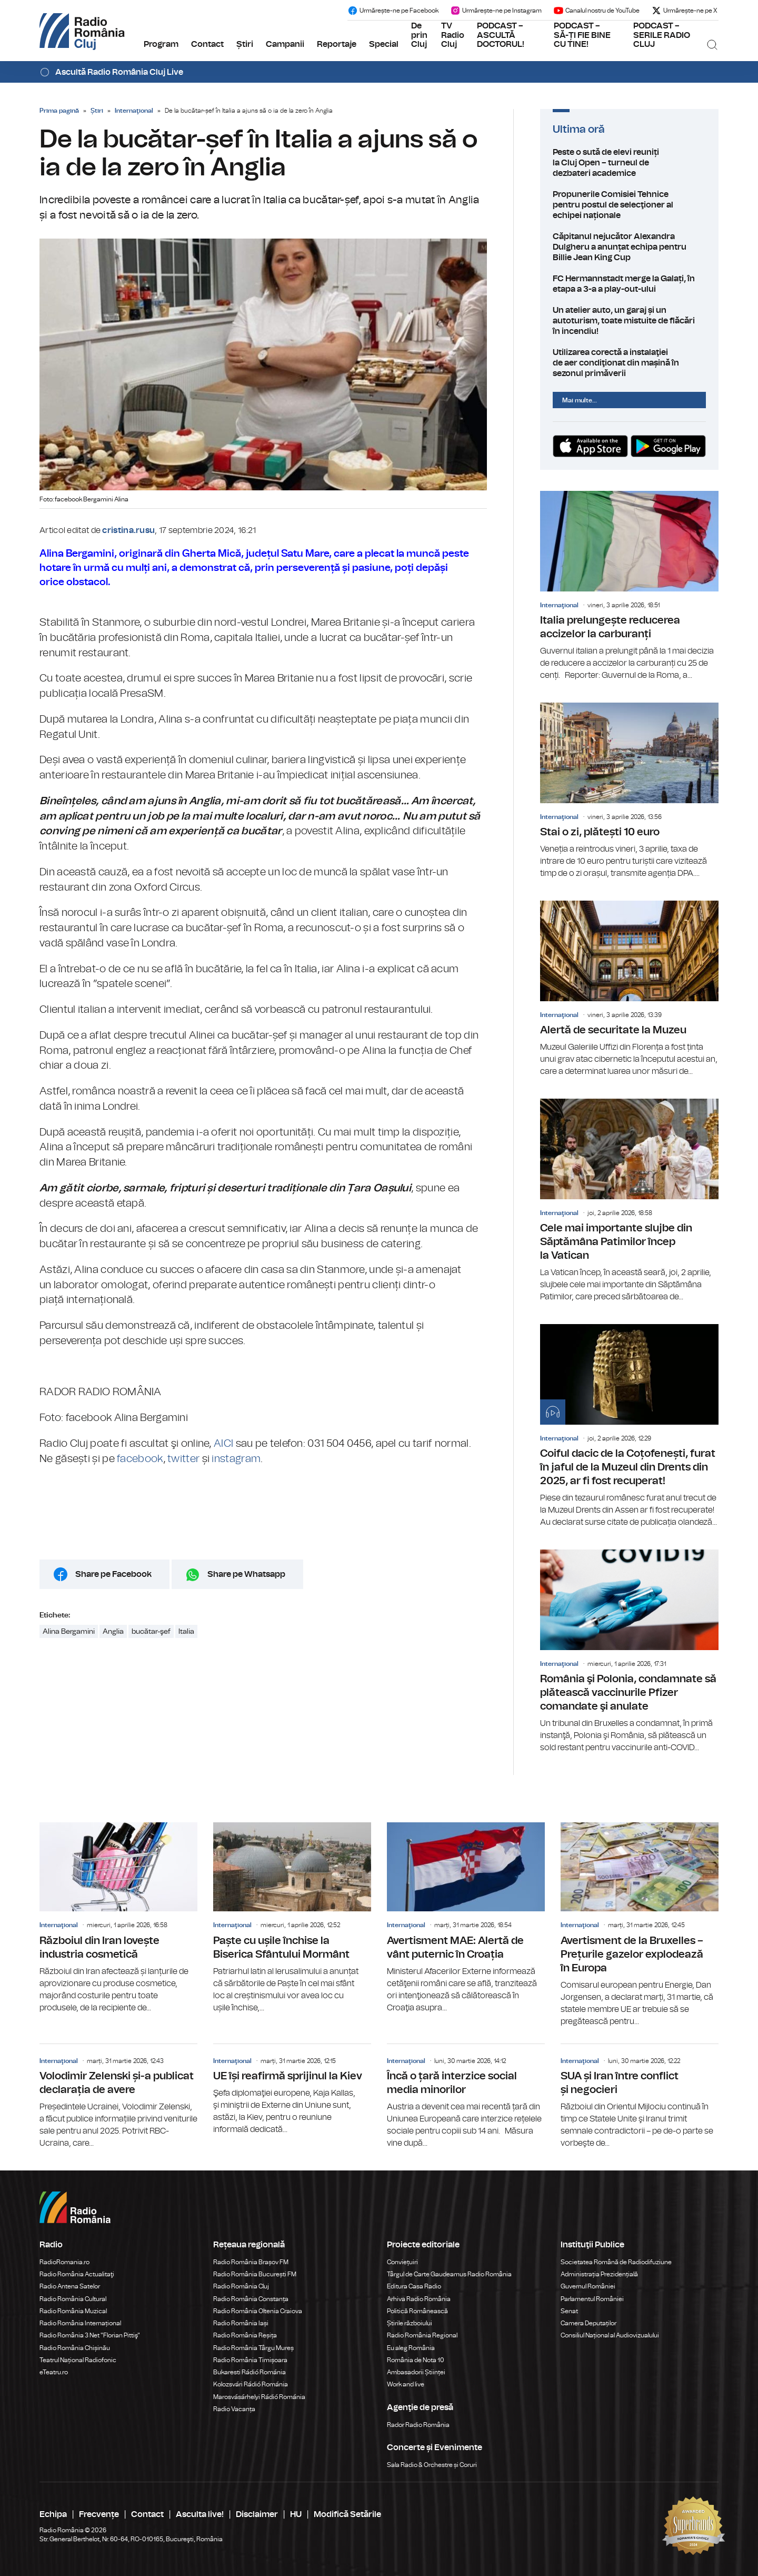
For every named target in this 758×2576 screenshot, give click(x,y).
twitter (183, 1459)
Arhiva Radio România (419, 2299)
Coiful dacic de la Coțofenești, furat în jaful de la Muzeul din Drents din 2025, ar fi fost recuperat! (629, 1426)
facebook (140, 1459)
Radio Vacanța (234, 2409)
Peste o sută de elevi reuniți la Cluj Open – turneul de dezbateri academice (629, 163)
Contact (207, 44)
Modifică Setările (347, 2514)
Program (161, 44)
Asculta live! (200, 2514)
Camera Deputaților (588, 2323)
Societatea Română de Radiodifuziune (616, 2262)
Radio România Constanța (250, 2299)
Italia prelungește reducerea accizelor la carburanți (629, 586)
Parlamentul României (592, 2299)
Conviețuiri (402, 2262)
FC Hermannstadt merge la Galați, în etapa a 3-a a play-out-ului (629, 284)
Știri (244, 44)
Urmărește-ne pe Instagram (496, 10)
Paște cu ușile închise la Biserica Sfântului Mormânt (292, 1918)
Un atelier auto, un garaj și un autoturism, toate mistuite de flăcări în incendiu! (629, 321)
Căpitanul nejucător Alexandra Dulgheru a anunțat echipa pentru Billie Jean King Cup (629, 247)
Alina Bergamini (69, 1631)
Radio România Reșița (245, 2335)
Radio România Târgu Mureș (253, 2348)
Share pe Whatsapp (246, 1574)
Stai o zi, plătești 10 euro (629, 791)
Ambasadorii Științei (416, 2372)
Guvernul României (588, 2286)
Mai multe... (579, 400)
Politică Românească (417, 2311)
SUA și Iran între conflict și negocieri (640, 2096)
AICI (223, 1443)
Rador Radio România (418, 2425)
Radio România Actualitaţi (76, 2274)
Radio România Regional (422, 2335)
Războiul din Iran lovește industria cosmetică (118, 1918)
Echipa (53, 2514)
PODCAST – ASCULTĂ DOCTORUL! (500, 35)
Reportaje (336, 44)
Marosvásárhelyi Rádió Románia (259, 2397)
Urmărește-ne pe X (684, 10)
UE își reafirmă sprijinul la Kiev (292, 2090)
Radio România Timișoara (250, 2360)
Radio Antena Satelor (69, 2286)
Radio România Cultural (72, 2299)
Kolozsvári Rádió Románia (250, 2384)
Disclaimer (257, 2514)
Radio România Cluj (241, 2286)
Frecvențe (99, 2514)
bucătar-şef (151, 1631)
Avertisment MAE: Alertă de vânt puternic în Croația (466, 1918)
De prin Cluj (419, 35)
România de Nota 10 (415, 2360)
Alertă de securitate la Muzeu (629, 989)
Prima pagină (59, 110)
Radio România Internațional (80, 2323)
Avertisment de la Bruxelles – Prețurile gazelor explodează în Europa (640, 1924)
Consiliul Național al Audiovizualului (610, 2335)
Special (383, 44)
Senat (569, 2311)
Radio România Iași (240, 2323)
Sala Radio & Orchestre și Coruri (432, 2465)
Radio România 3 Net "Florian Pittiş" (89, 2335)
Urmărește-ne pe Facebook (392, 10)
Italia (186, 1631)
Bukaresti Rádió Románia (249, 2372)
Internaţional (134, 110)
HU (296, 2514)
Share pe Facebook (113, 1574)
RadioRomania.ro (64, 2262)
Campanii (285, 44)
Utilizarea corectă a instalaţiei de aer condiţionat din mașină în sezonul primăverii (629, 363)
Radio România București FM (254, 2274)
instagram (236, 1459)
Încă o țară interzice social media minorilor (466, 2096)
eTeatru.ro (53, 2372)
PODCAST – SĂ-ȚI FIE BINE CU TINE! (582, 35)
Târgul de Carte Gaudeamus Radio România (449, 2274)
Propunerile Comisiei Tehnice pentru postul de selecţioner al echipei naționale (629, 205)
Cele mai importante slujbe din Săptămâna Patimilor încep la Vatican (629, 1201)
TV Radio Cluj (452, 35)
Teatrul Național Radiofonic (77, 2360)
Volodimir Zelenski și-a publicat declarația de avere (118, 2096)
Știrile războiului (409, 2323)
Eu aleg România (411, 2348)
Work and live (405, 2384)
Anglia (113, 1631)
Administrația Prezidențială (599, 2274)
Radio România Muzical (73, 2311)
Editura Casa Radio (414, 2286)
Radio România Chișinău (74, 2348)
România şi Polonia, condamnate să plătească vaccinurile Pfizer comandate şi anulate (629, 1651)
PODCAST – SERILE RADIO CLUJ (661, 35)
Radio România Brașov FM (250, 2262)
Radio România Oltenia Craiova (257, 2311)
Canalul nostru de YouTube (596, 10)
